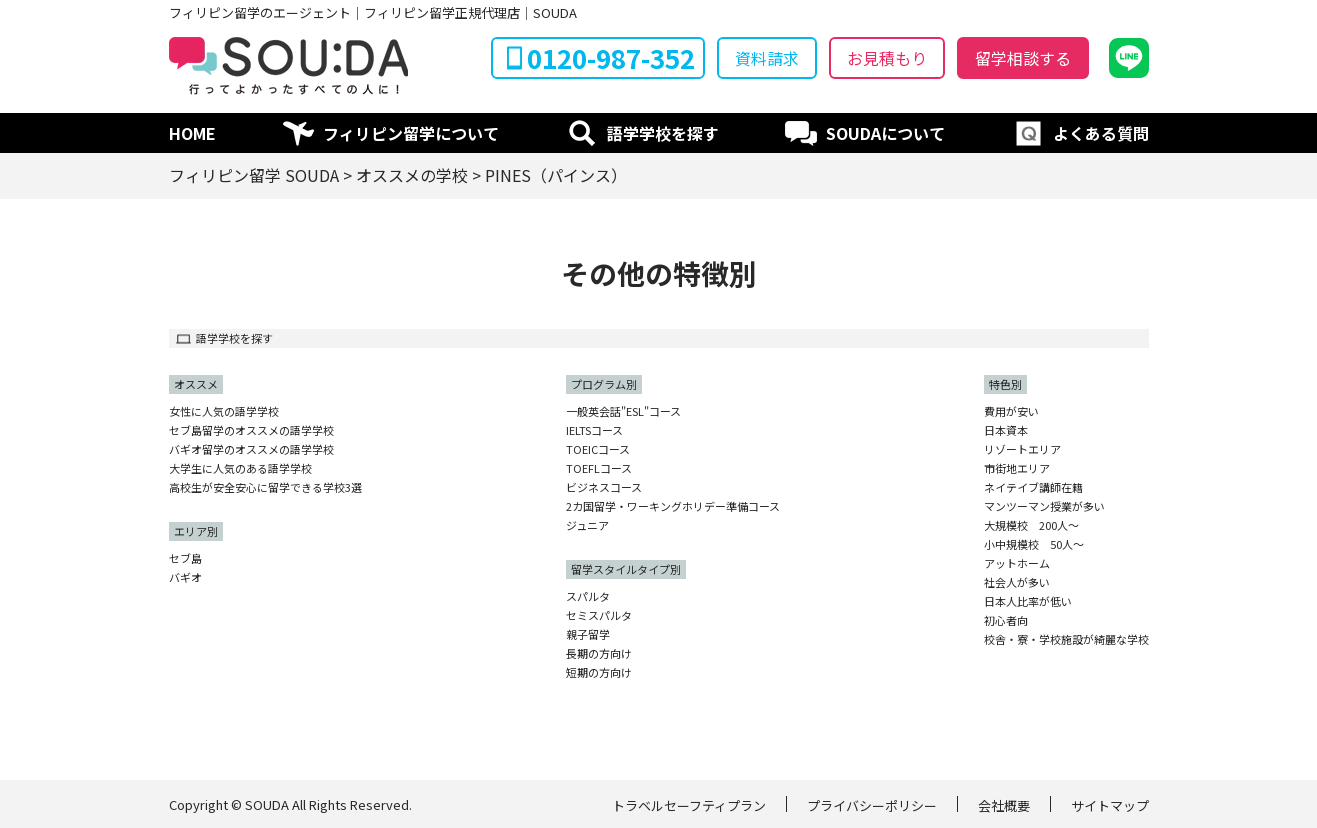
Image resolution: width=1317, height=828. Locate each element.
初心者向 (1006, 620)
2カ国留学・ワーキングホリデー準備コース (673, 506)
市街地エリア (1017, 468)
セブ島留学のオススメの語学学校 (251, 430)
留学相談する (1023, 58)
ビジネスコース (604, 487)
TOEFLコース (599, 468)
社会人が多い (1017, 582)
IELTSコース (594, 430)
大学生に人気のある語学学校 (240, 468)
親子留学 (588, 634)
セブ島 (185, 558)
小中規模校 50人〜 (1034, 544)
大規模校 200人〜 (1031, 525)
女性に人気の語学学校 (224, 411)
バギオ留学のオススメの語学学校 (251, 449)
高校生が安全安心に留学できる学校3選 (265, 487)
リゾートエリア (1022, 449)
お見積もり (887, 58)
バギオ (185, 577)
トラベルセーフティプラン (689, 805)
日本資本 (1006, 430)
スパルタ (588, 596)
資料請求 (767, 58)
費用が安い (1011, 411)
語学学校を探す (663, 133)
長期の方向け (599, 653)
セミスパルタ (599, 615)
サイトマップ (1110, 805)
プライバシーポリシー (872, 805)
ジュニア (587, 525)
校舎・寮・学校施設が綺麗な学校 (1066, 639)
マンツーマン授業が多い (1044, 506)
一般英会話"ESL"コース (623, 411)
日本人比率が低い (1028, 601)
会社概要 (1004, 805)
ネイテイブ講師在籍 (1033, 487)
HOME (192, 133)
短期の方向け (599, 672)
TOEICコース (598, 449)
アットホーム (1017, 563)
